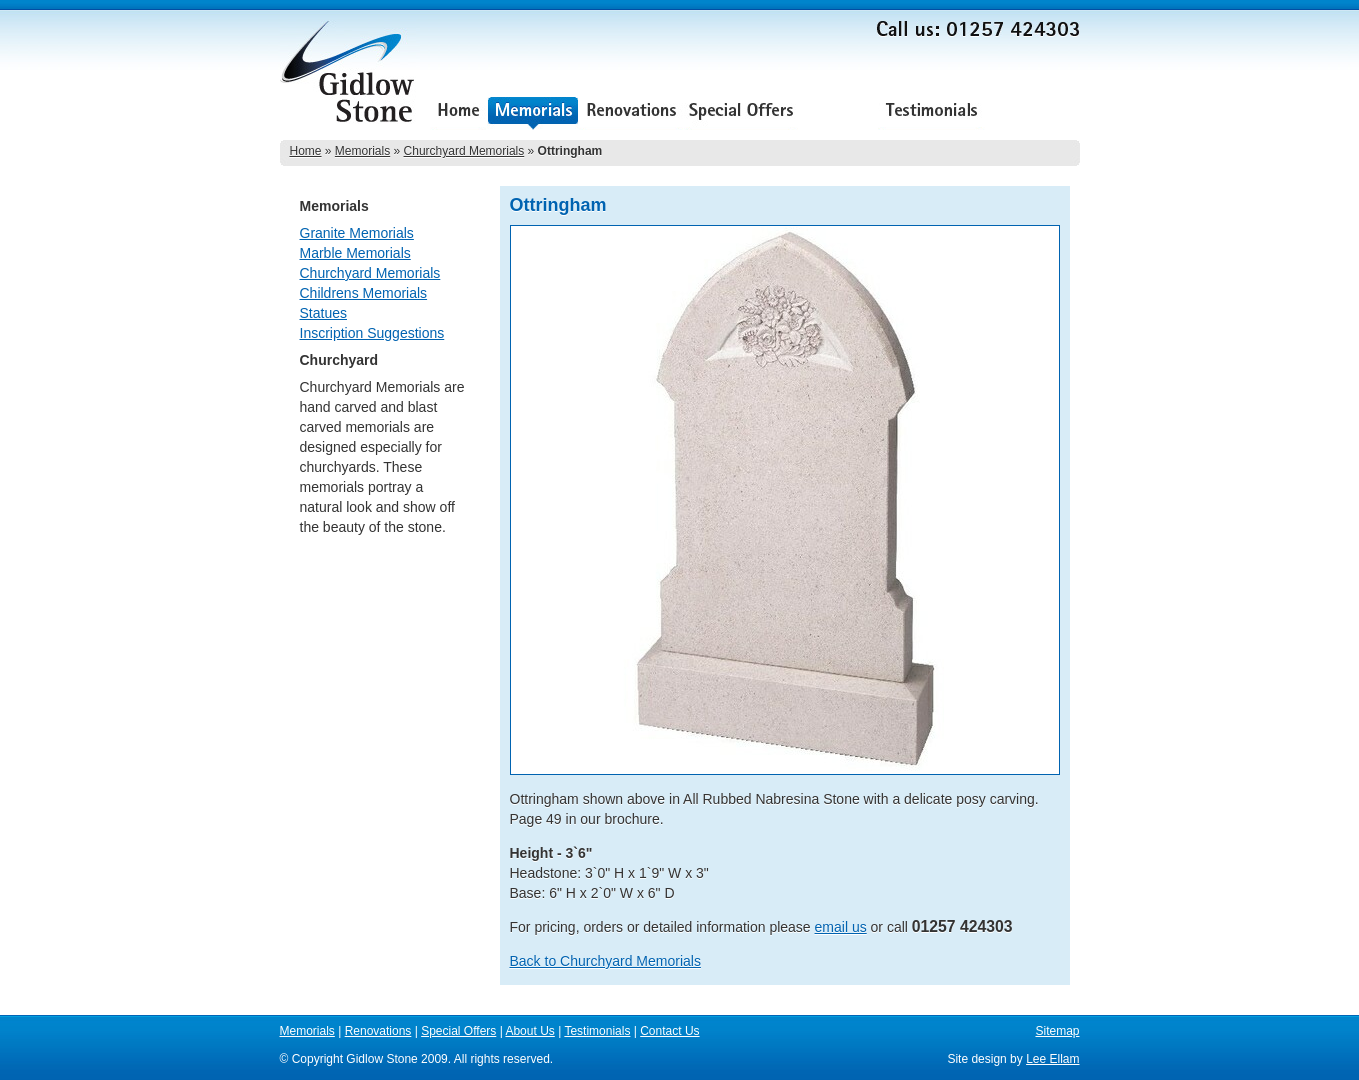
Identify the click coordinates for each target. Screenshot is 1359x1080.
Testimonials (931, 112)
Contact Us (1032, 112)
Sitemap (1057, 1031)
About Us (838, 112)
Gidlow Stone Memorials (350, 77)
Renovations (631, 112)
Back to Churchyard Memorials (605, 961)
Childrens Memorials (364, 293)
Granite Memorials (357, 233)
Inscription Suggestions (372, 333)
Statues (323, 313)
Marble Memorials (355, 253)
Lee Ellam (1052, 1059)
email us (841, 927)
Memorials (533, 112)
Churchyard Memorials (464, 151)
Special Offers (741, 112)
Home (458, 112)
